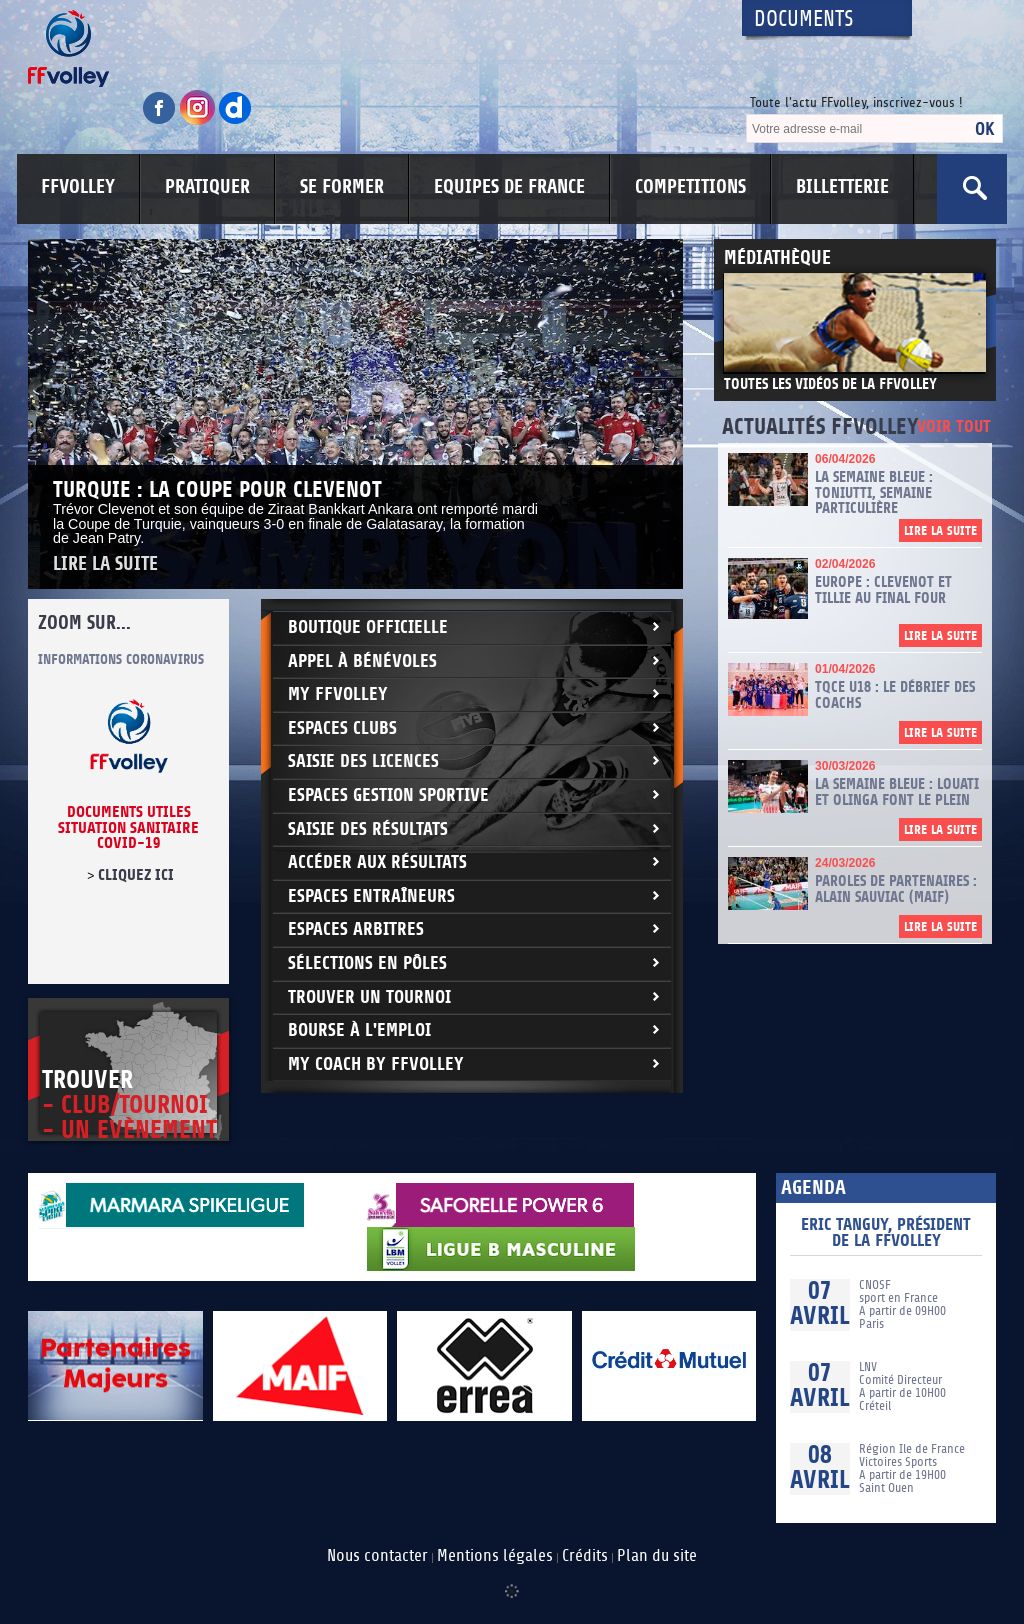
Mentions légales (495, 1556)
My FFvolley (338, 694)
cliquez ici (136, 875)
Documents (804, 19)
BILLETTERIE (842, 187)
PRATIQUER (207, 187)
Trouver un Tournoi (369, 997)
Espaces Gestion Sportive (388, 795)
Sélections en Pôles (367, 963)
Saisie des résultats (368, 829)
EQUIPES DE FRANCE (509, 187)
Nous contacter (377, 1556)
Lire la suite (105, 564)
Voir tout (954, 427)
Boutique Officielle (368, 627)
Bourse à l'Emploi (359, 1030)
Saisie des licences (363, 761)
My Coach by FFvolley (376, 1064)
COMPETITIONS (690, 187)
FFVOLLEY (78, 187)
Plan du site (657, 1556)
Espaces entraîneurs (371, 896)
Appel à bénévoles (362, 661)
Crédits (585, 1556)
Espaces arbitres (356, 929)
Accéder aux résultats (377, 862)
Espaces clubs (342, 728)
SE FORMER (342, 187)
